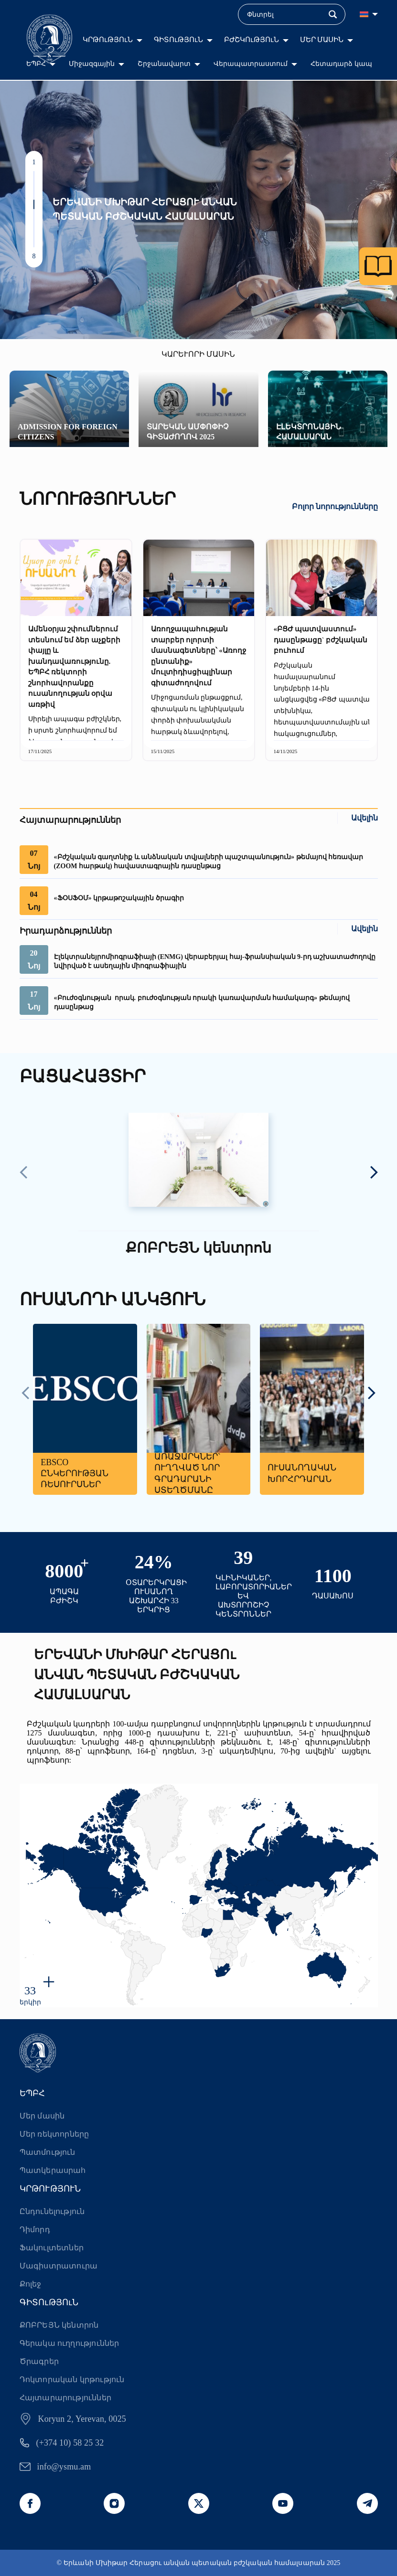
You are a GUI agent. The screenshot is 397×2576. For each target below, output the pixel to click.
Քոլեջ (31, 2284)
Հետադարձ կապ (341, 63)
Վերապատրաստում (251, 63)
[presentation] (24, 1173)
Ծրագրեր (39, 2361)
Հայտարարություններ (66, 2398)
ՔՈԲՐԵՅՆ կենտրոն (59, 2325)
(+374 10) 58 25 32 (70, 2443)
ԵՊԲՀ (36, 63)
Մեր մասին (42, 2116)
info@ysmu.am (64, 2466)
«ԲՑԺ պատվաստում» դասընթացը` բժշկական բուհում (321, 639)
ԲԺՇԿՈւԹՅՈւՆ (251, 39)
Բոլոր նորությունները (335, 506)
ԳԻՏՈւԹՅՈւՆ (178, 39)
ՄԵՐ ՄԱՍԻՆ (322, 39)
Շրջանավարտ (164, 63)
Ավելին (364, 818)
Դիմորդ (35, 2229)
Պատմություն (47, 2152)
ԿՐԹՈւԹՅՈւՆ (108, 39)
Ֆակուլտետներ (52, 2248)
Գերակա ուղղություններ (69, 2343)
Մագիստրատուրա (59, 2266)
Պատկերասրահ (53, 2170)
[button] (34, 176)
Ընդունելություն (52, 2211)
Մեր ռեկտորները (54, 2134)
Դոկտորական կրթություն (72, 2379)
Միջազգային (92, 63)
